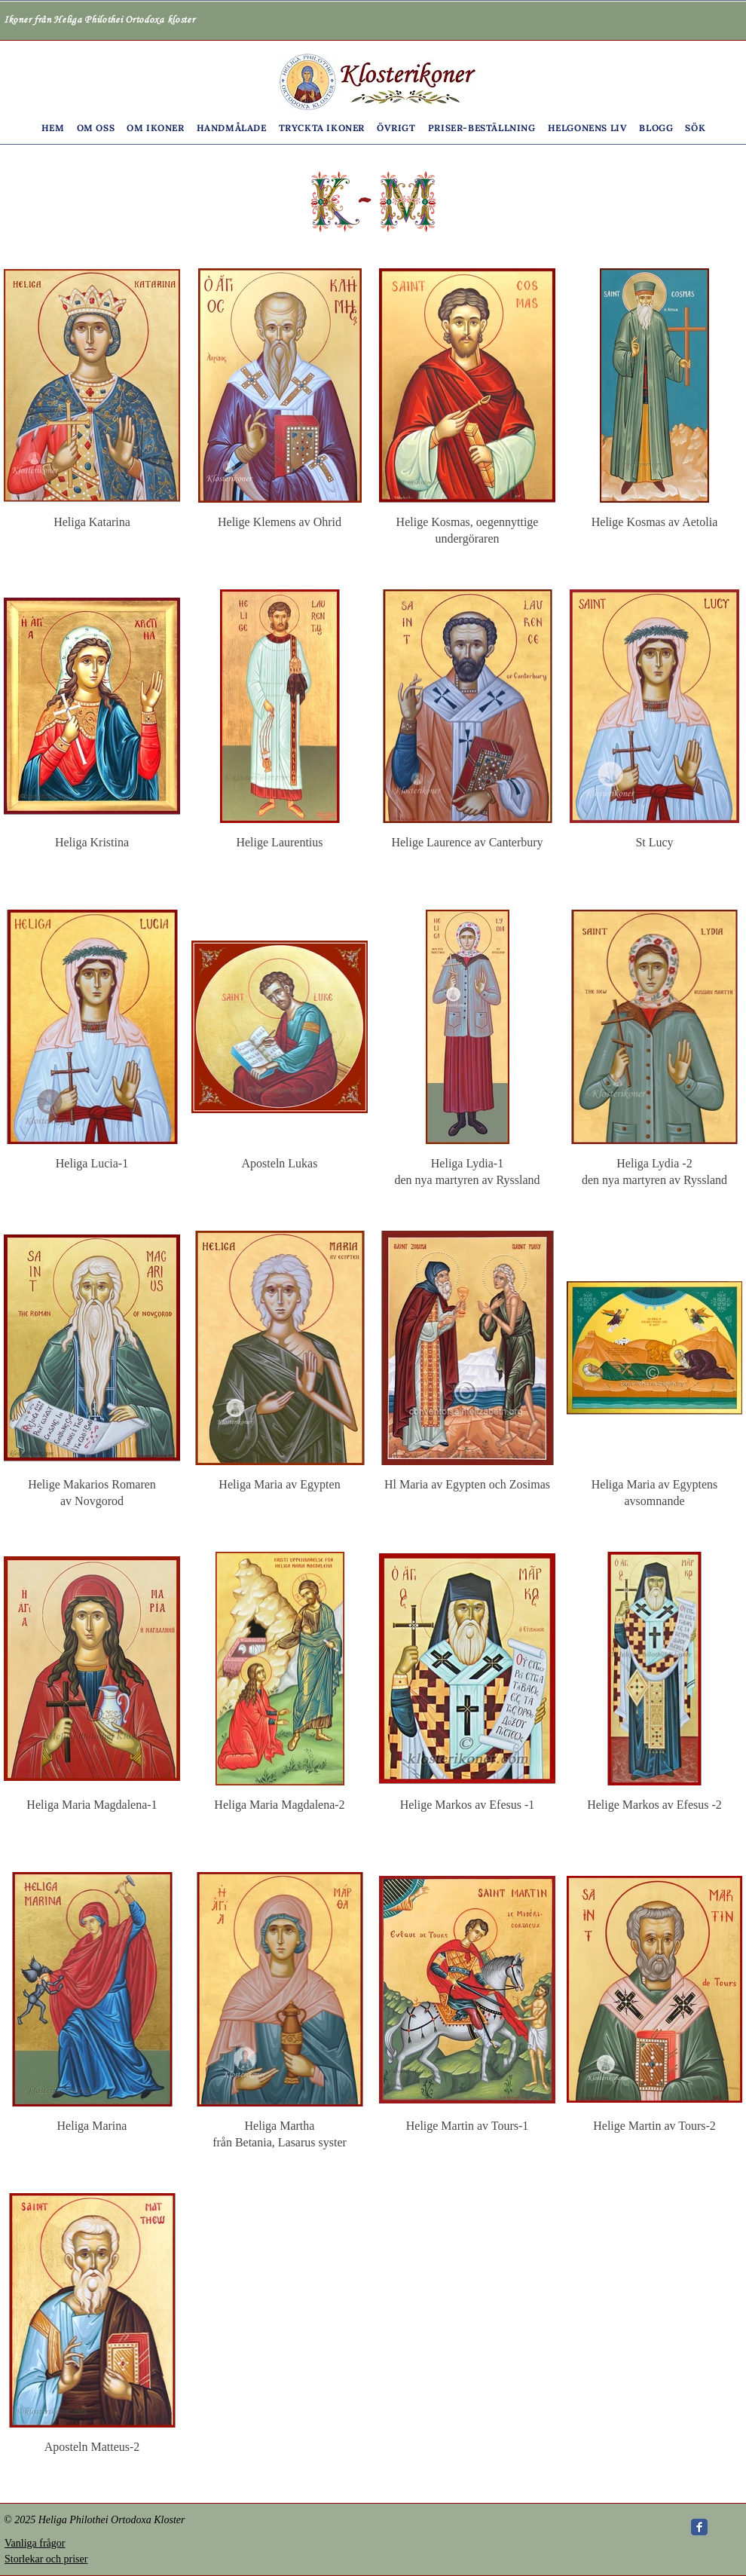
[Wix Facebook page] (699, 2527)
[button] (96, 128)
